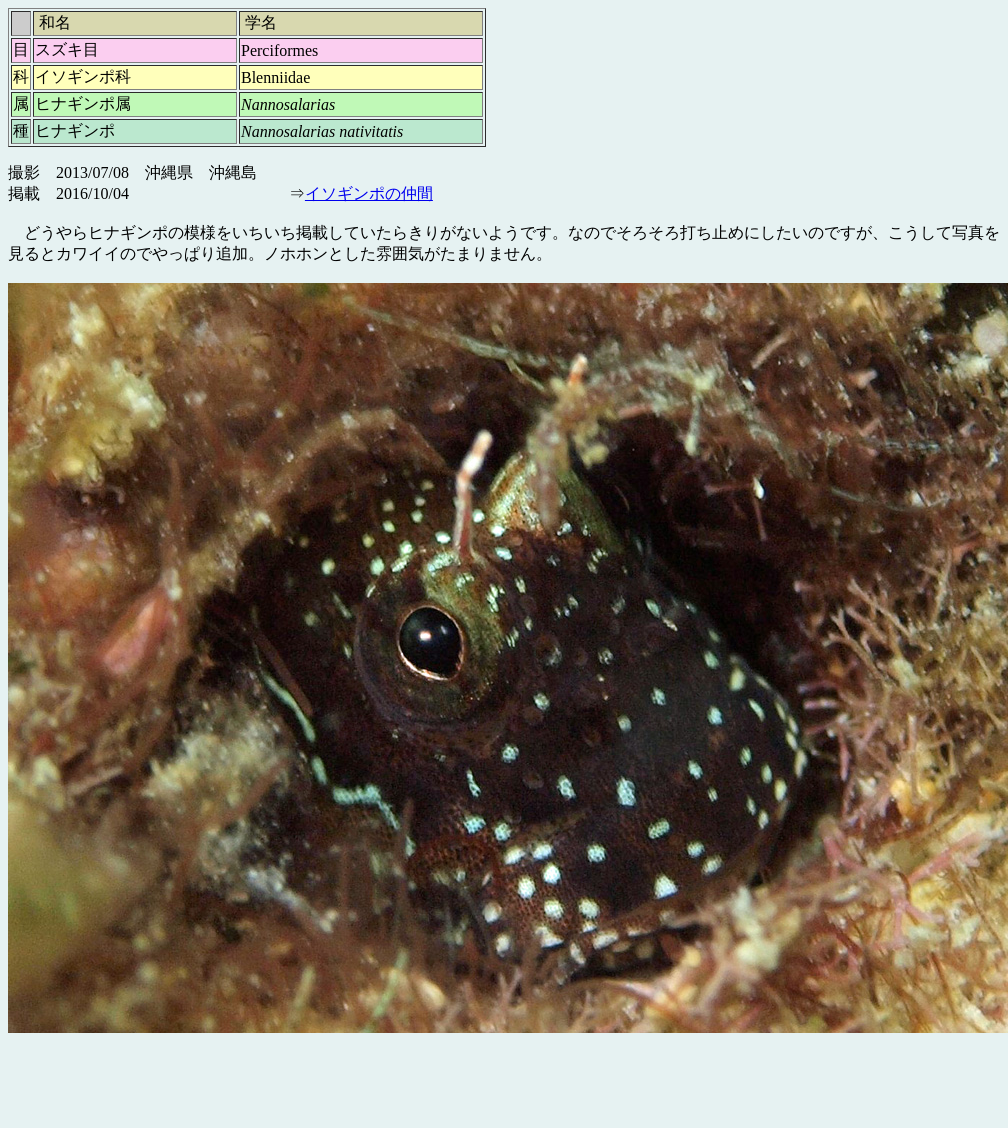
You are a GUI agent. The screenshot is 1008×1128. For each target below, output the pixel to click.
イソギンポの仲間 (369, 193)
